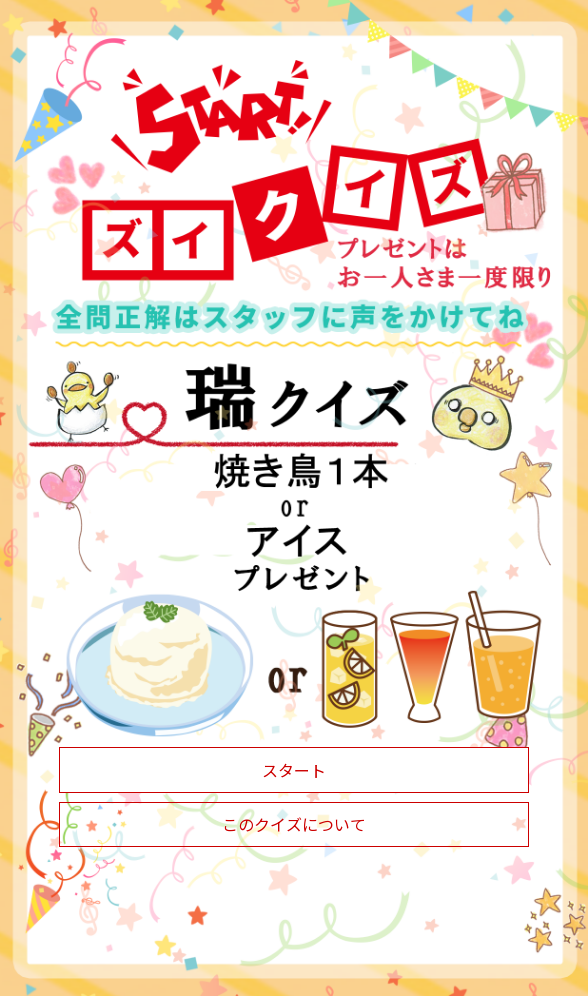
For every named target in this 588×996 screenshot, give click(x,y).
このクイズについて (294, 824)
